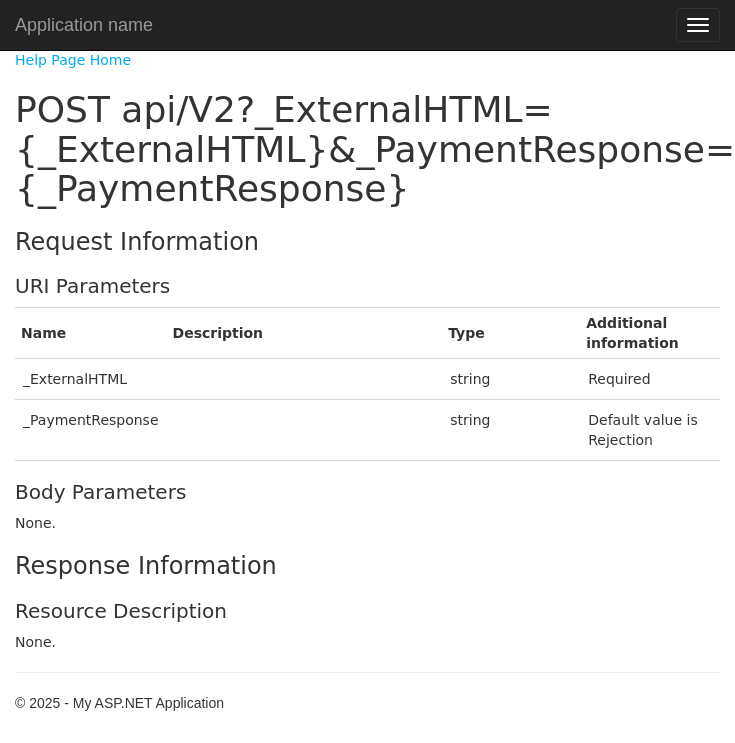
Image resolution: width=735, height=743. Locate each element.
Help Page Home (73, 60)
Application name (84, 25)
